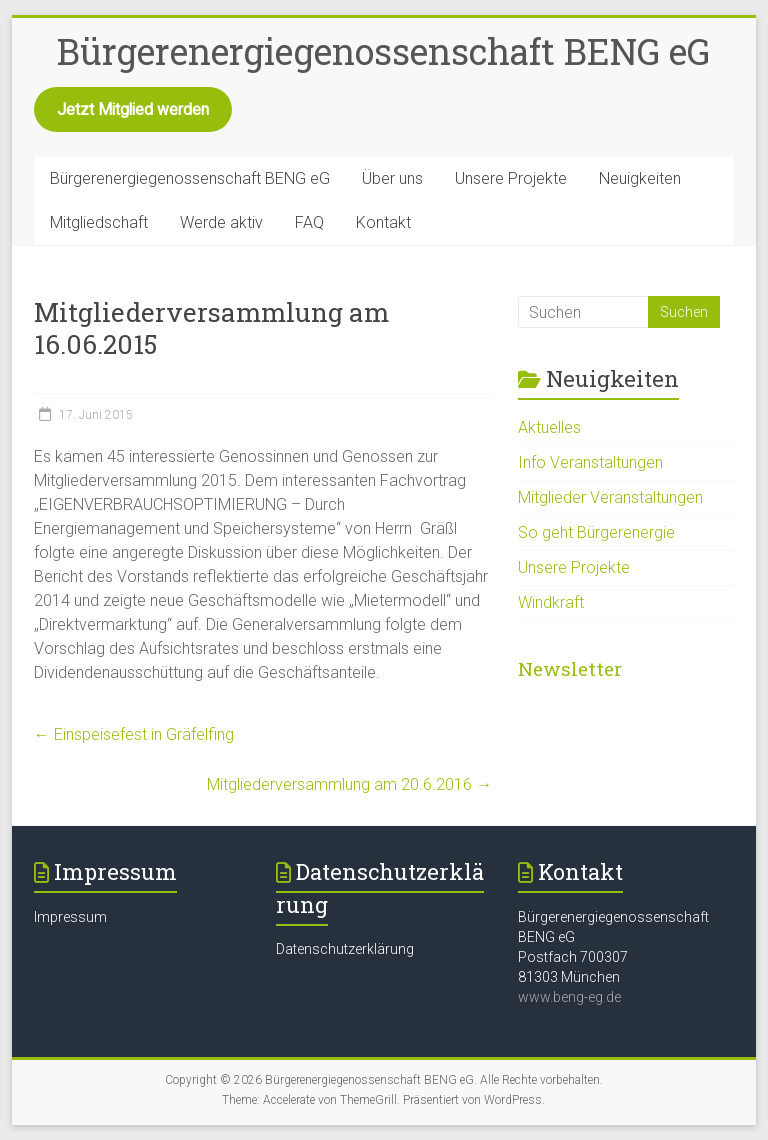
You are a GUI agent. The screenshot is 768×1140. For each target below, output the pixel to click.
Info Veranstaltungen (590, 462)
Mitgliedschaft (99, 222)
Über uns (392, 178)
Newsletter (570, 668)
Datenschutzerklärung (345, 949)
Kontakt (383, 222)
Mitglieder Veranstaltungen (610, 497)
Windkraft (551, 602)
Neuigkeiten (640, 178)
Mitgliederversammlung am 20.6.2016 (349, 784)
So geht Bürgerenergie (596, 532)
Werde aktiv (221, 222)
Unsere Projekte (511, 178)
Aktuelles (549, 427)
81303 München (569, 977)
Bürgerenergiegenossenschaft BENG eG (383, 51)
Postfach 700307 (573, 957)
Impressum (70, 917)
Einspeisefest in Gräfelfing (134, 734)
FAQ (309, 222)
